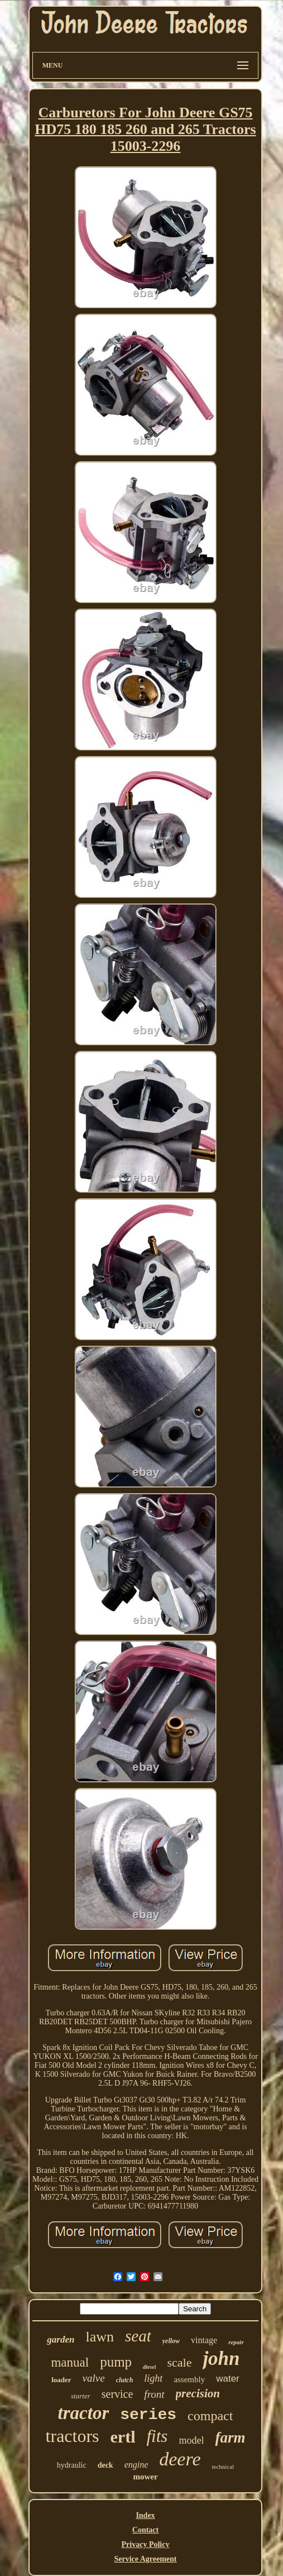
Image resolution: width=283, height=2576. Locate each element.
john (221, 2358)
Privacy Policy (146, 2544)
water (227, 2378)
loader (61, 2380)
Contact (145, 2530)
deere (179, 2459)
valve (94, 2378)
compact (210, 2415)
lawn (99, 2337)
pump (116, 2361)
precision (198, 2393)
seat (138, 2336)
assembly (189, 2379)
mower (145, 2476)
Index (145, 2515)
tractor (83, 2413)
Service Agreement (145, 2559)
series (148, 2415)
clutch (124, 2380)
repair (236, 2342)
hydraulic (72, 2465)
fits (157, 2436)
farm (230, 2437)
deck (105, 2465)
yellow (171, 2341)
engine (136, 2464)
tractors (72, 2436)
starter (80, 2396)
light (153, 2378)
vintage (204, 2340)
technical (223, 2466)
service (117, 2394)
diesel (149, 2367)
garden (60, 2339)
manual (70, 2362)
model (191, 2440)
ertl (123, 2436)
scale (179, 2362)
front (154, 2394)
